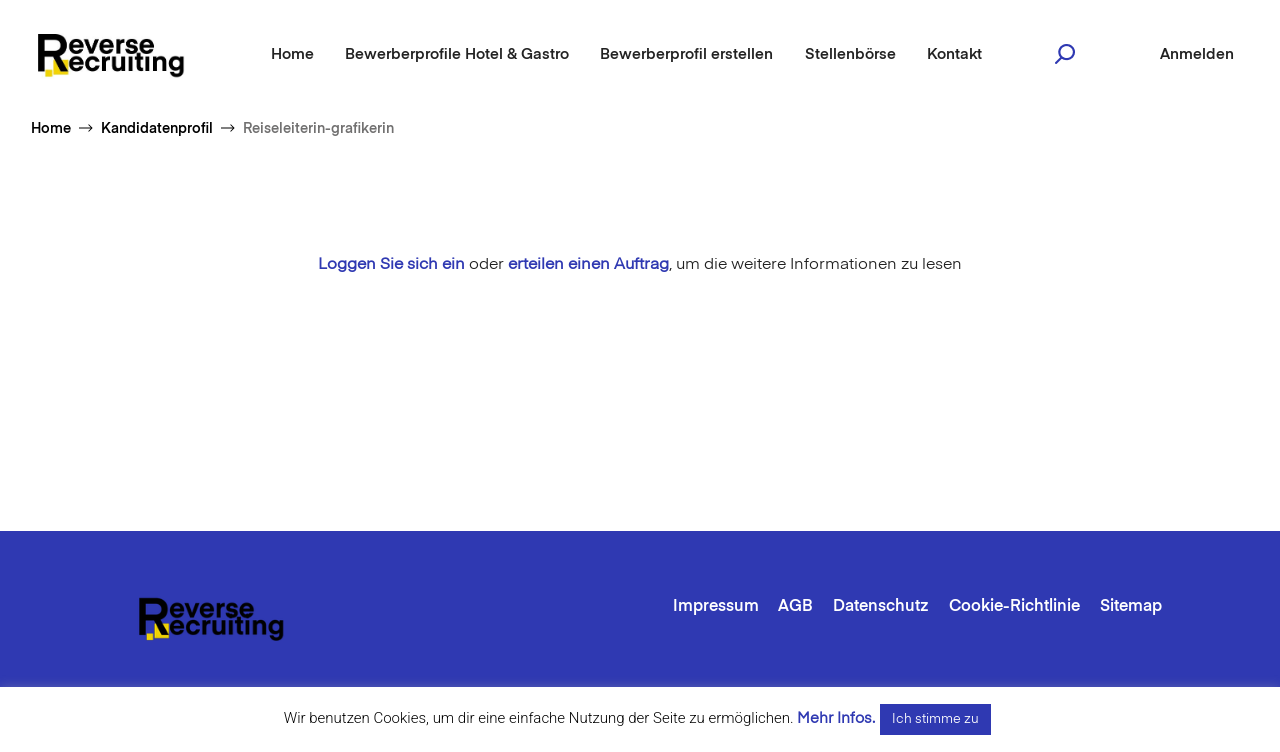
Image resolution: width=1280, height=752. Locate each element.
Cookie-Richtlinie (1014, 607)
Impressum (716, 607)
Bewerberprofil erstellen (686, 54)
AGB (795, 607)
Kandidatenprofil (157, 129)
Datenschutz (881, 607)
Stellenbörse (850, 54)
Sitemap (1131, 607)
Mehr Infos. (836, 718)
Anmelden (1197, 54)
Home (292, 54)
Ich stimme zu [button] (935, 719)
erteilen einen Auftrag (588, 265)
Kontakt (954, 54)
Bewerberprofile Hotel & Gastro (457, 54)
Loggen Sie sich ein (391, 265)
